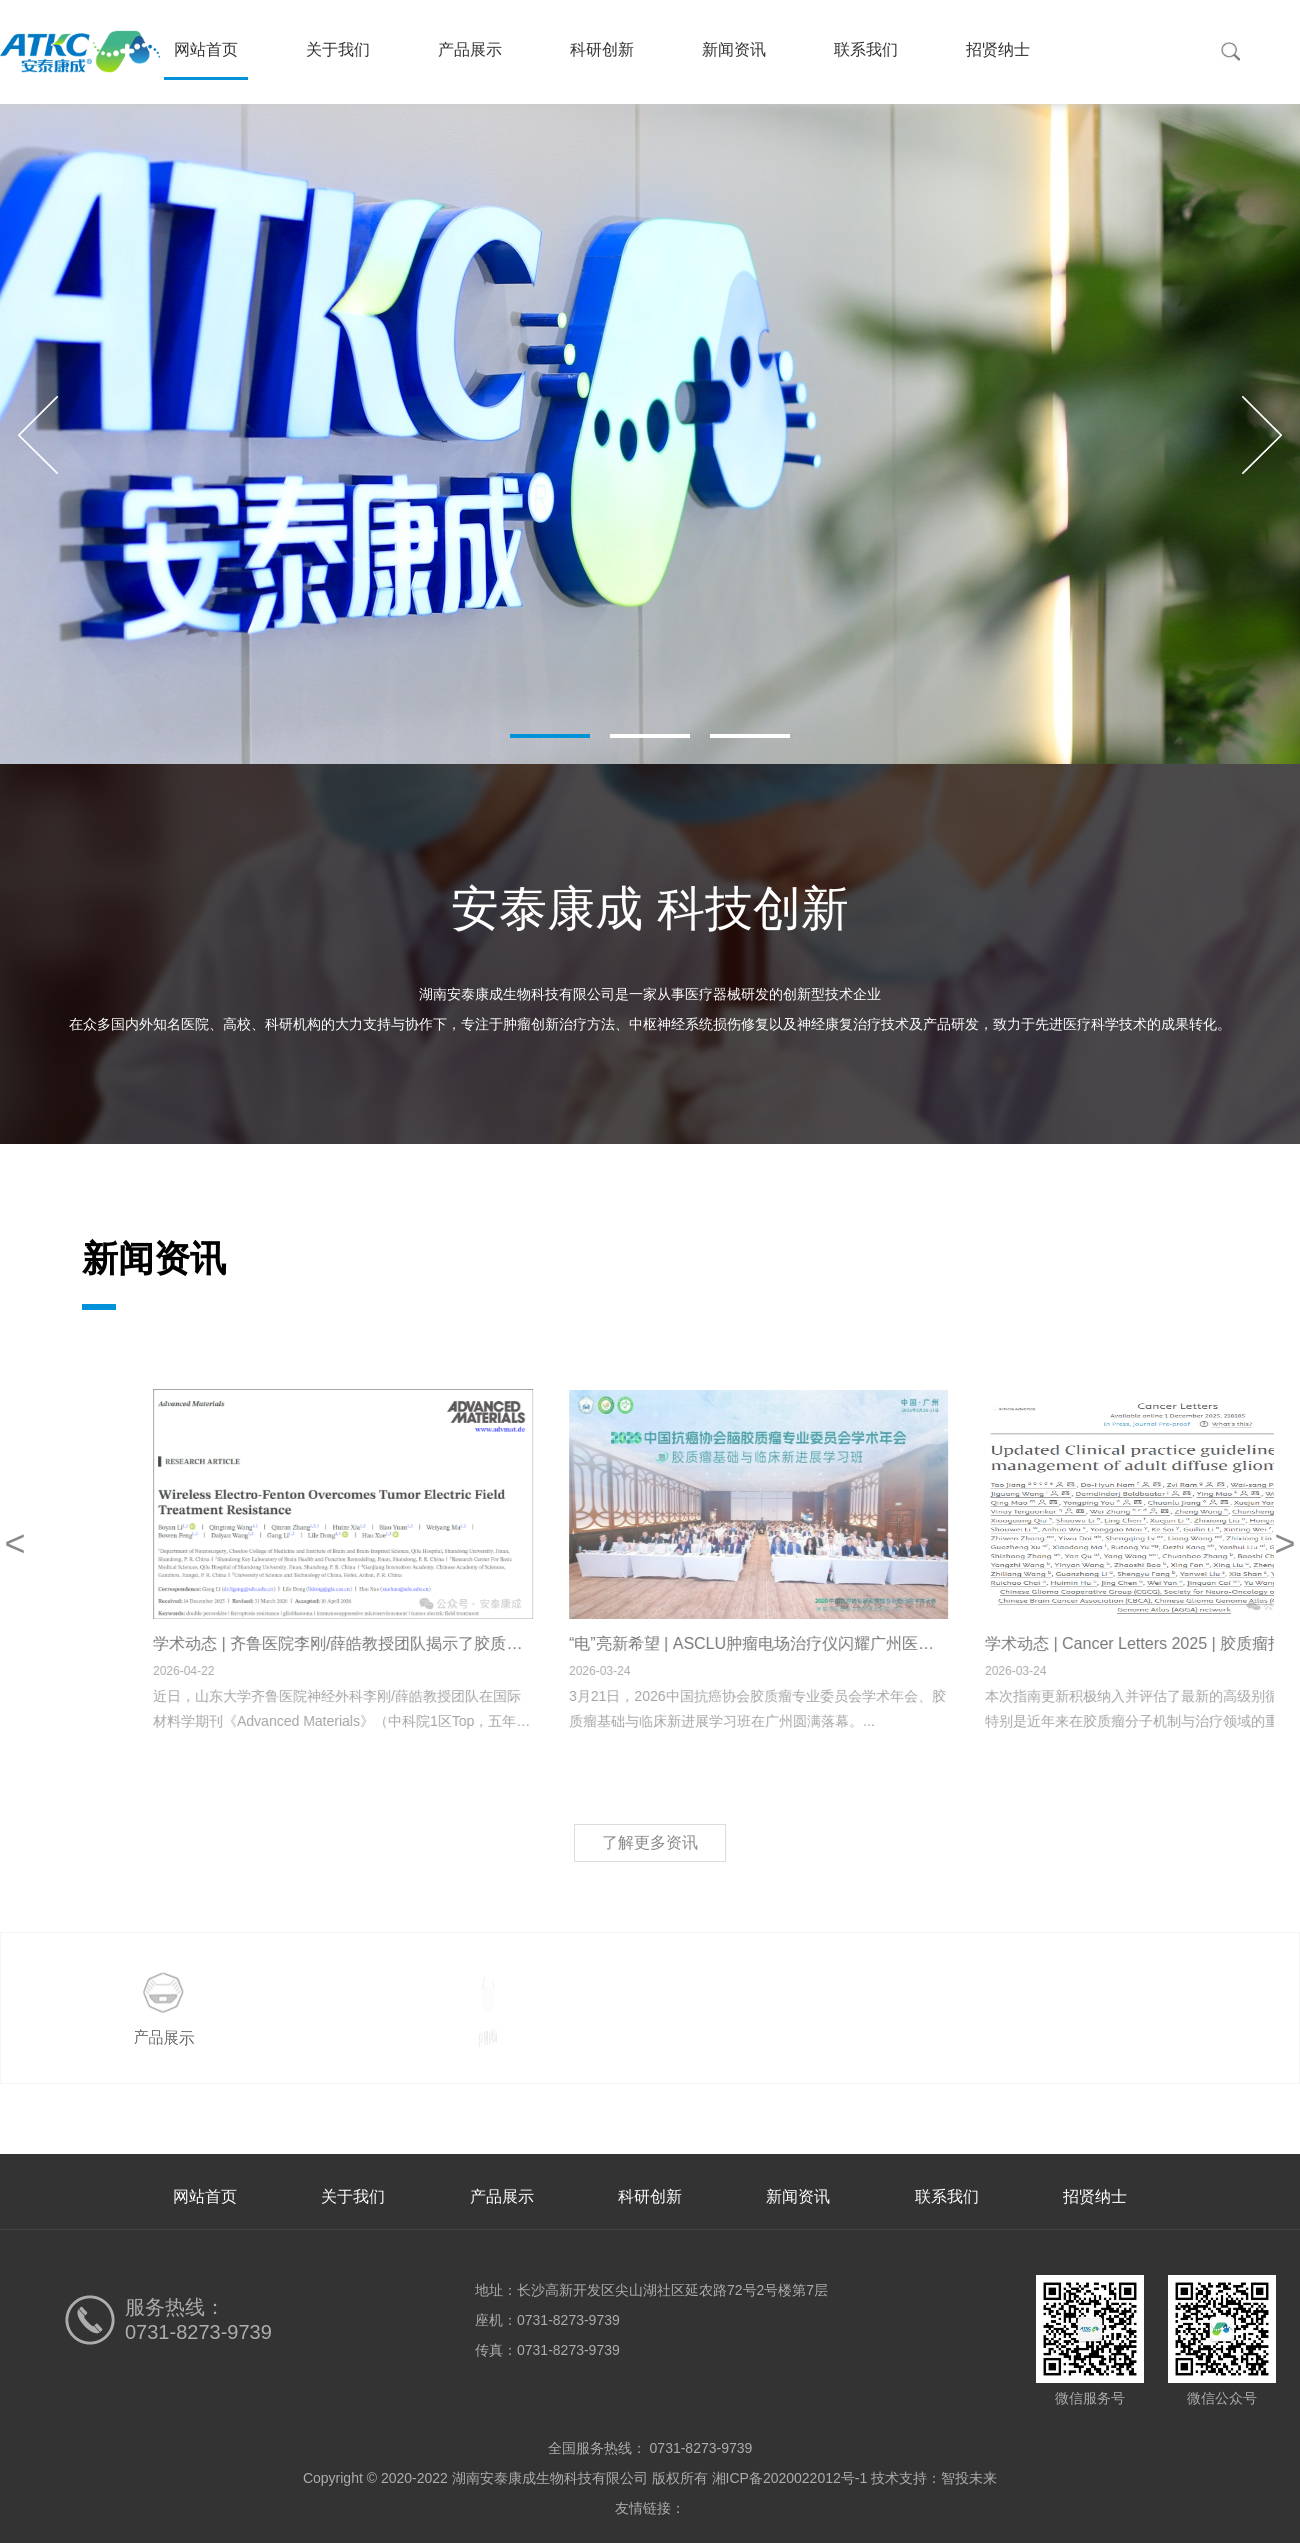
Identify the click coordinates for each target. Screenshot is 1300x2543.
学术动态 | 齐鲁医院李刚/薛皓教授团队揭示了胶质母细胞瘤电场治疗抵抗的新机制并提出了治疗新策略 (656, 1643)
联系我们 (866, 49)
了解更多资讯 (650, 1842)
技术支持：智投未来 (934, 2478)
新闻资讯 (734, 49)
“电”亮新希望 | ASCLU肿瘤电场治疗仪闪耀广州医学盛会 (909, 1643)
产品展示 (470, 49)
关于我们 (338, 49)
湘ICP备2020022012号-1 (790, 2478)
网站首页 (206, 49)
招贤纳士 (998, 49)
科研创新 (602, 49)
